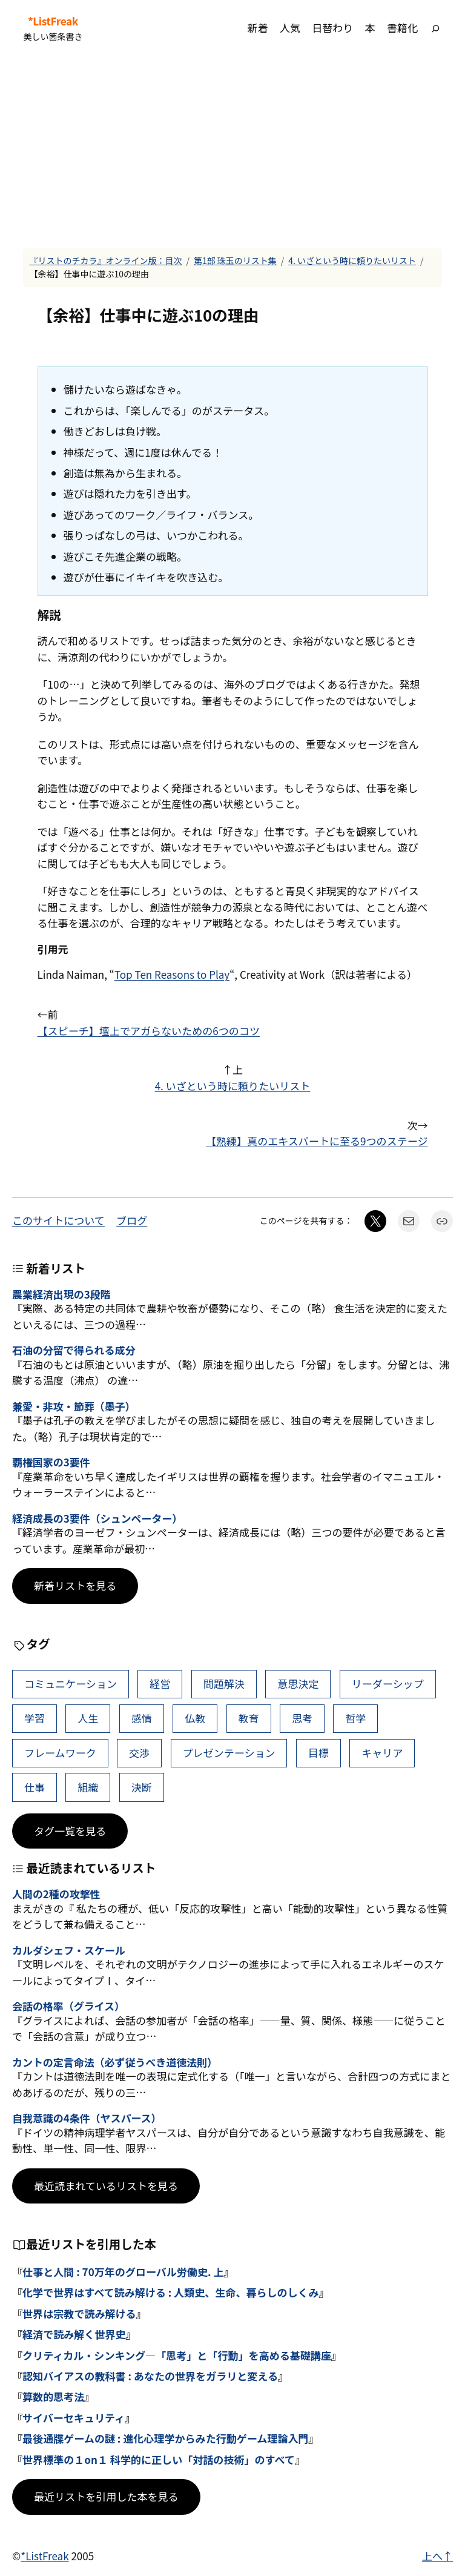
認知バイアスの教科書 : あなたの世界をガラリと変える (150, 2375)
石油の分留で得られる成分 (73, 1350)
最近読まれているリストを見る (106, 2185)
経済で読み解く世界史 (73, 2334)
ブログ (131, 1220)
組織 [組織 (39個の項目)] (88, 1787)
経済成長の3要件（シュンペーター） (97, 1518)
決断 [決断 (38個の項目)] (141, 1787)
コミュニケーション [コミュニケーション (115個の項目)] (70, 1683)
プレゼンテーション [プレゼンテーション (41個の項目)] (228, 1752)
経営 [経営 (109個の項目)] (160, 1683)
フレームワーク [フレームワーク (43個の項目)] (60, 1752)
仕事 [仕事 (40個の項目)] (34, 1787)
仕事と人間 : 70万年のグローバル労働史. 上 (122, 2271)
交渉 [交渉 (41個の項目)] (139, 1752)
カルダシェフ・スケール (68, 1950)
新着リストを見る (75, 1585)
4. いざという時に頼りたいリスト (352, 260)
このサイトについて (58, 1220)
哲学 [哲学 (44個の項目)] (355, 1718)
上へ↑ (437, 2555)
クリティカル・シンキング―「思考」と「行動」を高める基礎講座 (176, 2355)
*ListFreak (53, 21)
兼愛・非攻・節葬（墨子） (73, 1406)
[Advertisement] (232, 152)
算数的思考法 (53, 2396)
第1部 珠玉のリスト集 (235, 260)
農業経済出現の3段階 (61, 1294)
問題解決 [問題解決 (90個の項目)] (224, 1683)
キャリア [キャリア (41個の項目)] (382, 1752)
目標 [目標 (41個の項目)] (318, 1752)
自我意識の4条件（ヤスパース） (86, 2118)
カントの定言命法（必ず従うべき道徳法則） (114, 2062)
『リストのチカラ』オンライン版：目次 (105, 260)
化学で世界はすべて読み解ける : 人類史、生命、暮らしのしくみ (170, 2292)
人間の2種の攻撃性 (56, 1894)
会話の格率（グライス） (68, 2006)
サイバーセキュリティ (73, 2417)
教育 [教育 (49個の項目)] (249, 1718)
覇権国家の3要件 (51, 1462)
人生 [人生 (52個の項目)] (88, 1718)
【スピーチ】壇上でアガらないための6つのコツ (149, 1030)
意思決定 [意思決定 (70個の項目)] (297, 1683)
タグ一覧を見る (70, 1830)
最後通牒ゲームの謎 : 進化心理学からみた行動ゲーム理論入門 (165, 2438)
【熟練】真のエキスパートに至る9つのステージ (317, 1140)
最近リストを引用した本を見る (106, 2496)
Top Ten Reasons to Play (171, 974)
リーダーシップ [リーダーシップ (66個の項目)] (388, 1683)
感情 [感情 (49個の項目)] (141, 1718)
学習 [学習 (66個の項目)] (34, 1718)
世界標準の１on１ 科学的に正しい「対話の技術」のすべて (158, 2459)
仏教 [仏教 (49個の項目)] (195, 1718)
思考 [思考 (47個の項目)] (302, 1718)
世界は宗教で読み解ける (79, 2313)
